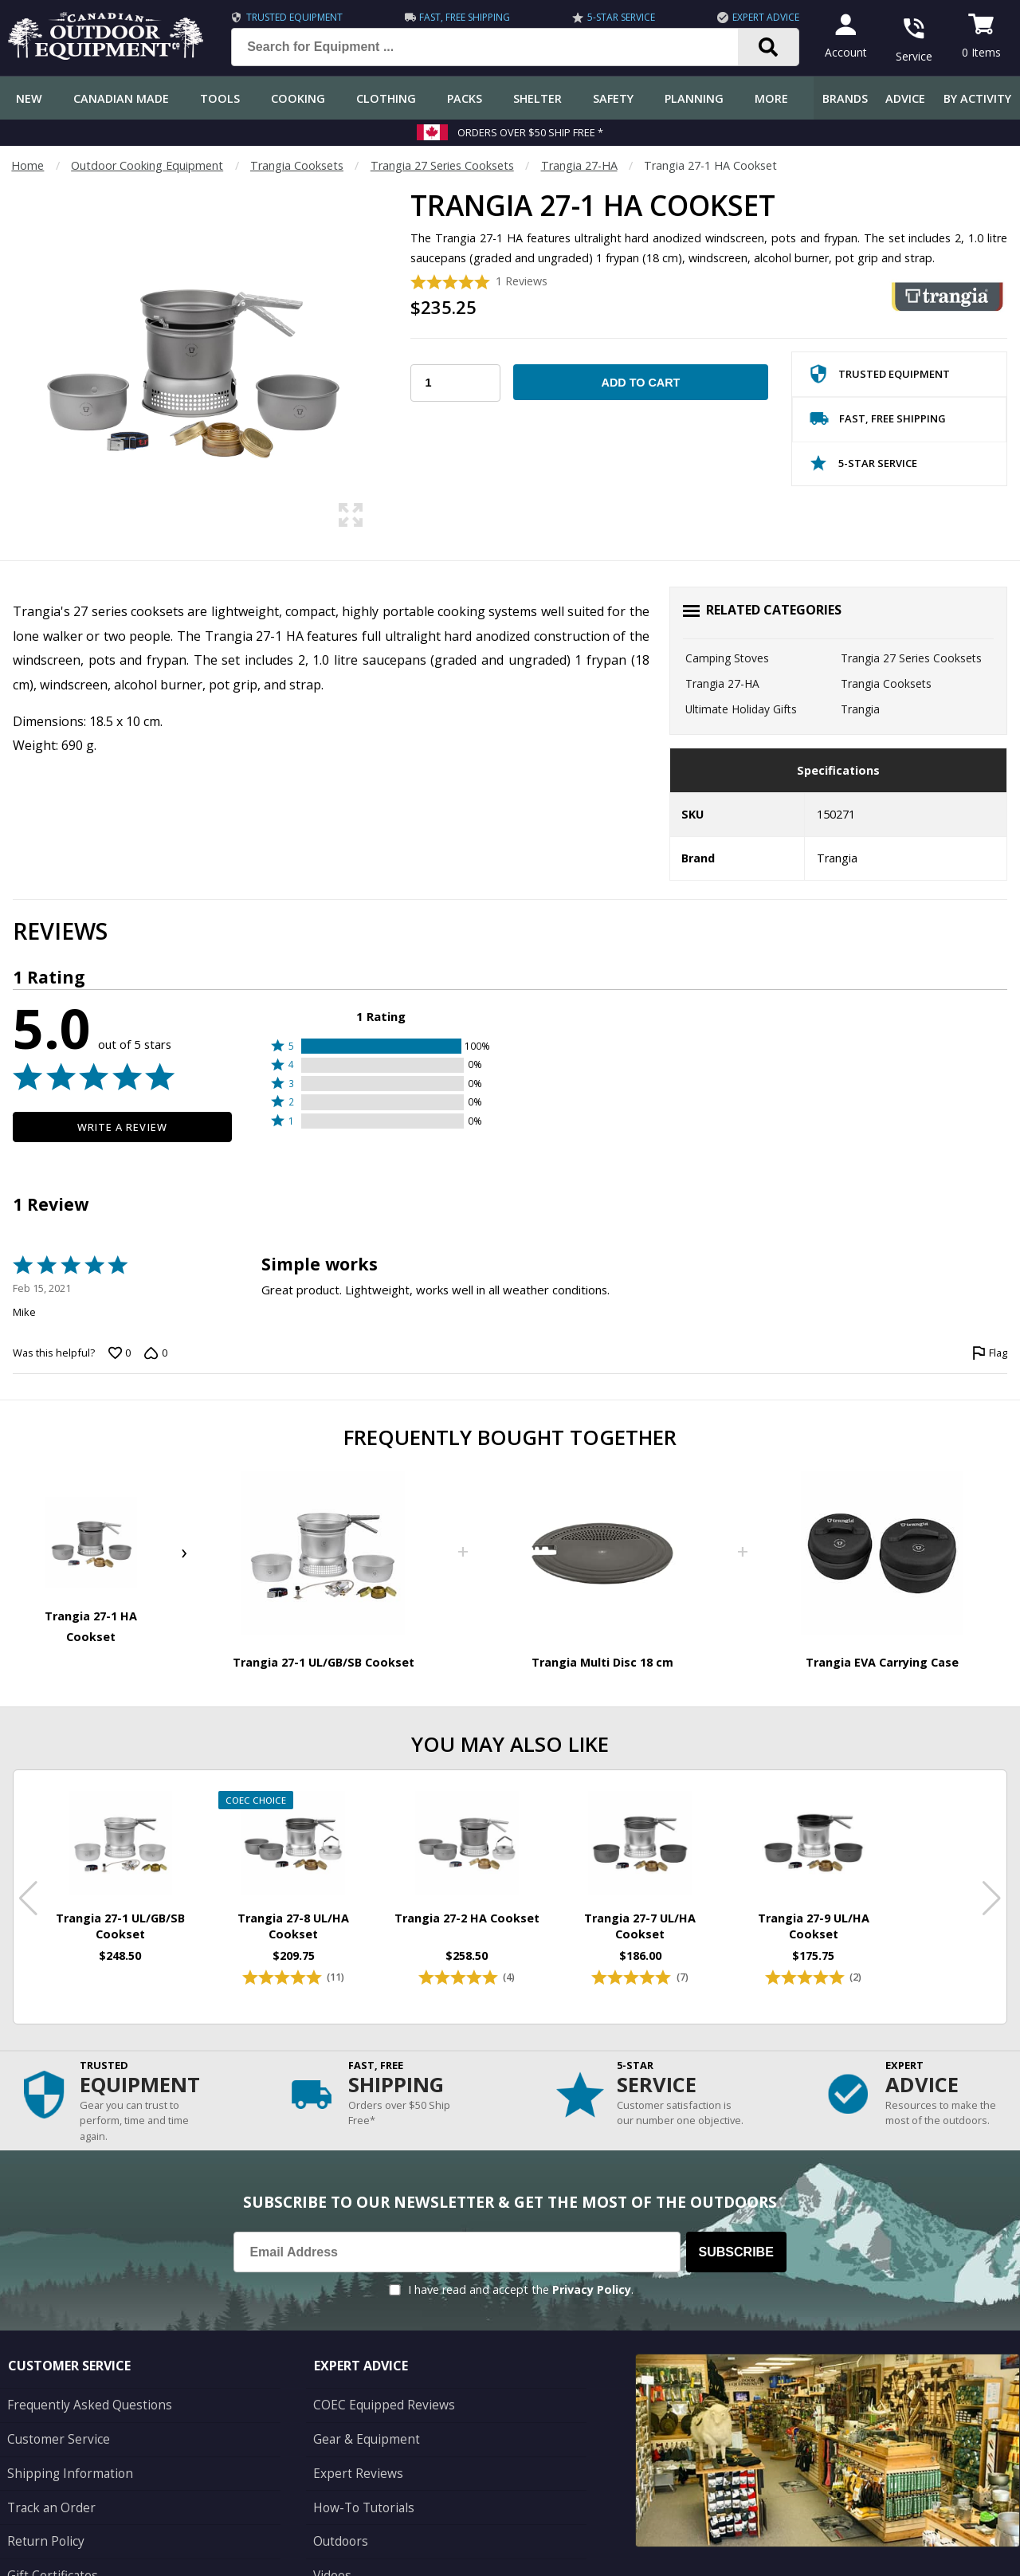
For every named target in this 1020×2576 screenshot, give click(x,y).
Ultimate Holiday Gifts (741, 709)
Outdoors (338, 2510)
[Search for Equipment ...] (489, 47)
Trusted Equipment (294, 17)
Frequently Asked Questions (81, 2382)
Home (27, 165)
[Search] (753, 47)
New (29, 98)
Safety (613, 98)
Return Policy (41, 2510)
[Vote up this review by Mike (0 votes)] (119, 1352)
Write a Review (122, 1127)
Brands (845, 98)
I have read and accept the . (521, 2268)
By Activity (977, 98)
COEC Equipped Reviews (377, 2382)
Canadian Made (121, 98)
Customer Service (53, 2414)
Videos (331, 2542)
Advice (905, 98)
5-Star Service (611, 17)
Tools (220, 98)
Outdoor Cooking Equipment (147, 165)
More (771, 98)
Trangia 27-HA (579, 165)
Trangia (860, 709)
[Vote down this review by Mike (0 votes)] (155, 1352)
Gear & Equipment (361, 2414)
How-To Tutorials (360, 2478)
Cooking (298, 98)
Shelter (537, 98)
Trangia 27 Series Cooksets (442, 165)
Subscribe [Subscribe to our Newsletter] (736, 2230)
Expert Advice (750, 17)
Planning (694, 98)
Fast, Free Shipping (459, 17)
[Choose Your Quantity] (455, 382)
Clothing (386, 98)
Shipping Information (62, 2446)
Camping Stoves (727, 658)
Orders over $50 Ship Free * (530, 132)
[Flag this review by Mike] (989, 1352)
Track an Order (46, 2478)
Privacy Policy (591, 2268)
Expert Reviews (353, 2446)
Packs (464, 98)
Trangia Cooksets (296, 165)
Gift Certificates (48, 2542)
